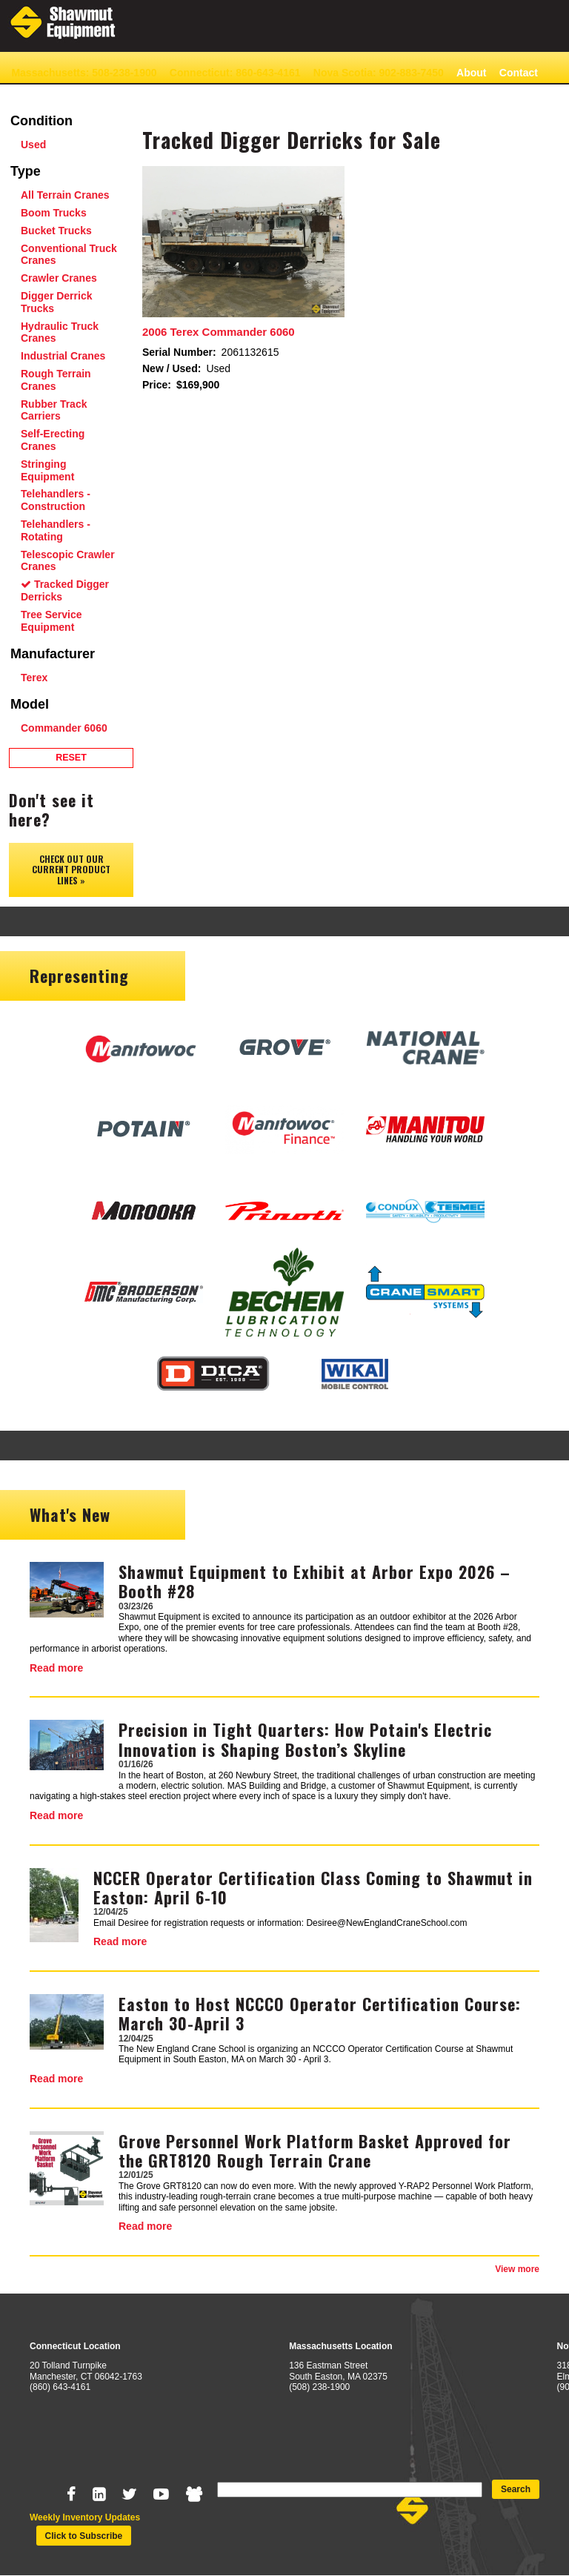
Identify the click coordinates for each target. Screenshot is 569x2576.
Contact (518, 73)
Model (29, 704)
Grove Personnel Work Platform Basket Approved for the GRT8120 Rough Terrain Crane (315, 2150)
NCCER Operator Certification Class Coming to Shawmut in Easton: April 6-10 (313, 1887)
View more (517, 2269)
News (25, 96)
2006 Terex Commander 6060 (218, 331)
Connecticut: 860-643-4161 (235, 73)
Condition (41, 120)
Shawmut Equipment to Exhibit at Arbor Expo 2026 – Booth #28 (314, 1581)
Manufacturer (52, 653)
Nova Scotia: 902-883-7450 (378, 73)
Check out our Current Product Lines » (71, 869)
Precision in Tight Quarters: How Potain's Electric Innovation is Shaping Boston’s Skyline (305, 1739)
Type (25, 171)
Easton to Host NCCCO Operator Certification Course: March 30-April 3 (320, 2013)
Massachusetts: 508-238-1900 (83, 73)
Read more (56, 1668)
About (471, 73)
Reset (71, 757)
